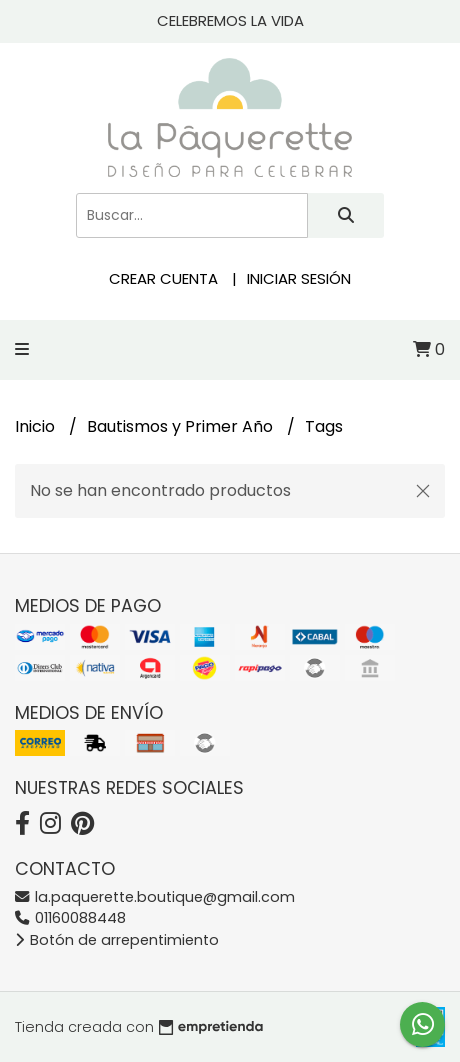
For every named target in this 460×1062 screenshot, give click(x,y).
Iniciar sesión (299, 278)
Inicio (37, 426)
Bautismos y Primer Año (182, 426)
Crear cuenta (163, 278)
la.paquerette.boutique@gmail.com (155, 897)
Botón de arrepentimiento (117, 940)
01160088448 (70, 918)
